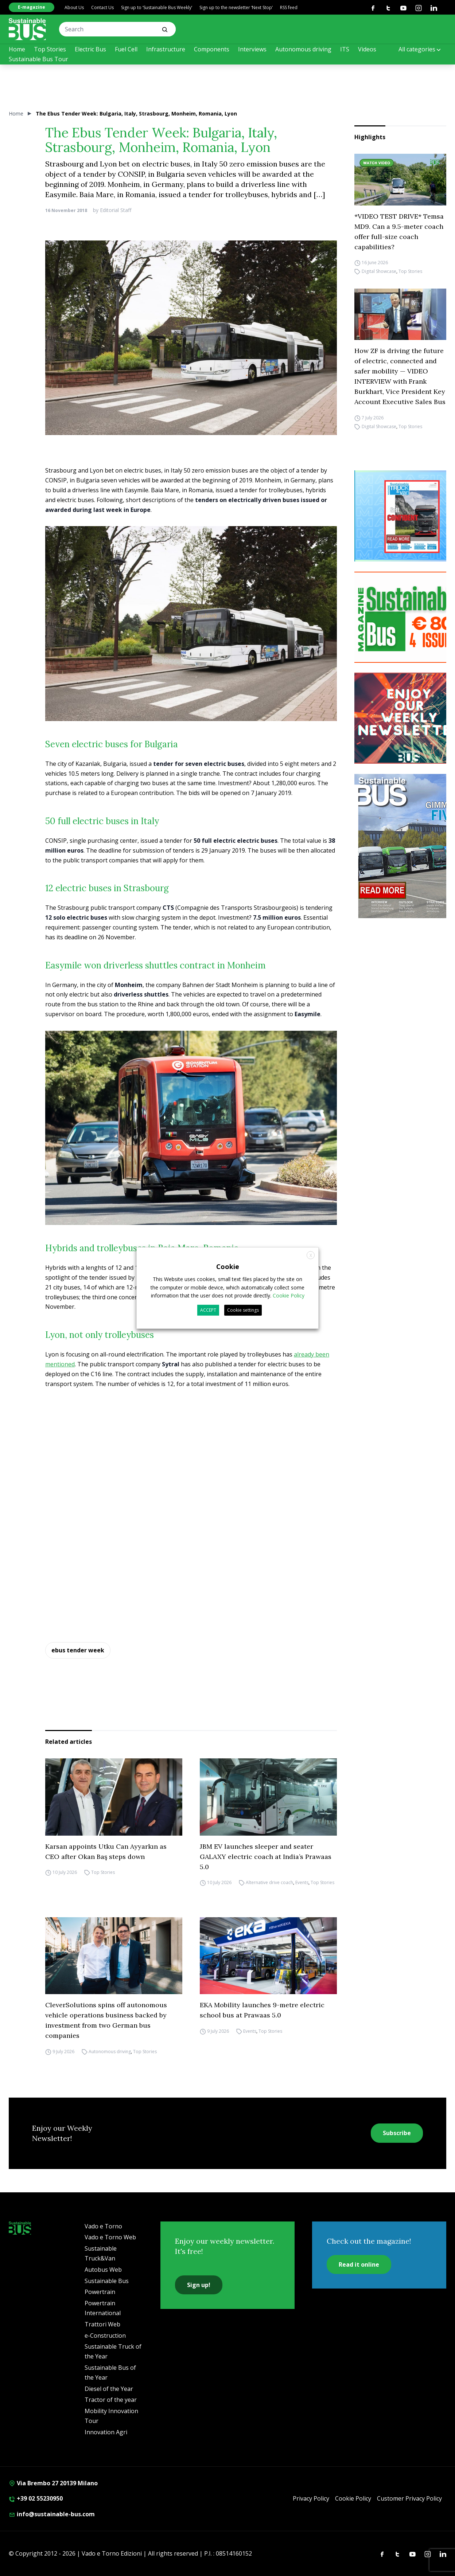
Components (211, 49)
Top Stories (50, 49)
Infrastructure (165, 49)
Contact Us (102, 7)
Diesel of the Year (109, 2389)
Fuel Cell (126, 49)
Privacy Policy (311, 2498)
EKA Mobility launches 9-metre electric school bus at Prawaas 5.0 (262, 2010)
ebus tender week (77, 1650)
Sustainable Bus (107, 2281)
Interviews (252, 49)
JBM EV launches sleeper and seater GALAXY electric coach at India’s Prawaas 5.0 (265, 1856)
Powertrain (100, 2292)
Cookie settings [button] (243, 1310)
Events (301, 1883)
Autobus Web (103, 2270)
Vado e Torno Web (110, 2237)
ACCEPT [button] (208, 1310)
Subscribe (397, 2133)
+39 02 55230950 (36, 2498)
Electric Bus (90, 49)
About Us (74, 7)
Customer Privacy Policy (409, 2498)
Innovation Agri (106, 2432)
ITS (344, 49)
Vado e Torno (103, 2226)
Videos (367, 49)
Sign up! (198, 2285)
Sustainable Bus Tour (38, 59)
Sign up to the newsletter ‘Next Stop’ (236, 7)
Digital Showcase (379, 272)
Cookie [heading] (227, 1266)
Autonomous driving (303, 49)
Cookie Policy (353, 2498)
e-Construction (105, 2336)
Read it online (359, 2264)
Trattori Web (102, 2324)
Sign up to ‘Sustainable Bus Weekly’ (156, 7)
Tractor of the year (111, 2400)
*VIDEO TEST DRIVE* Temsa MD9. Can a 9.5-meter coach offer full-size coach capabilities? (399, 231)
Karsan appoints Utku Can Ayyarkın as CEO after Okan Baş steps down (106, 1851)
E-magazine (31, 7)
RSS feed (289, 7)
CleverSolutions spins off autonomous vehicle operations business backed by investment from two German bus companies (106, 2020)
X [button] (311, 1255)
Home (17, 49)
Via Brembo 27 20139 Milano (53, 2483)
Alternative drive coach (269, 1883)
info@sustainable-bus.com (52, 2514)
